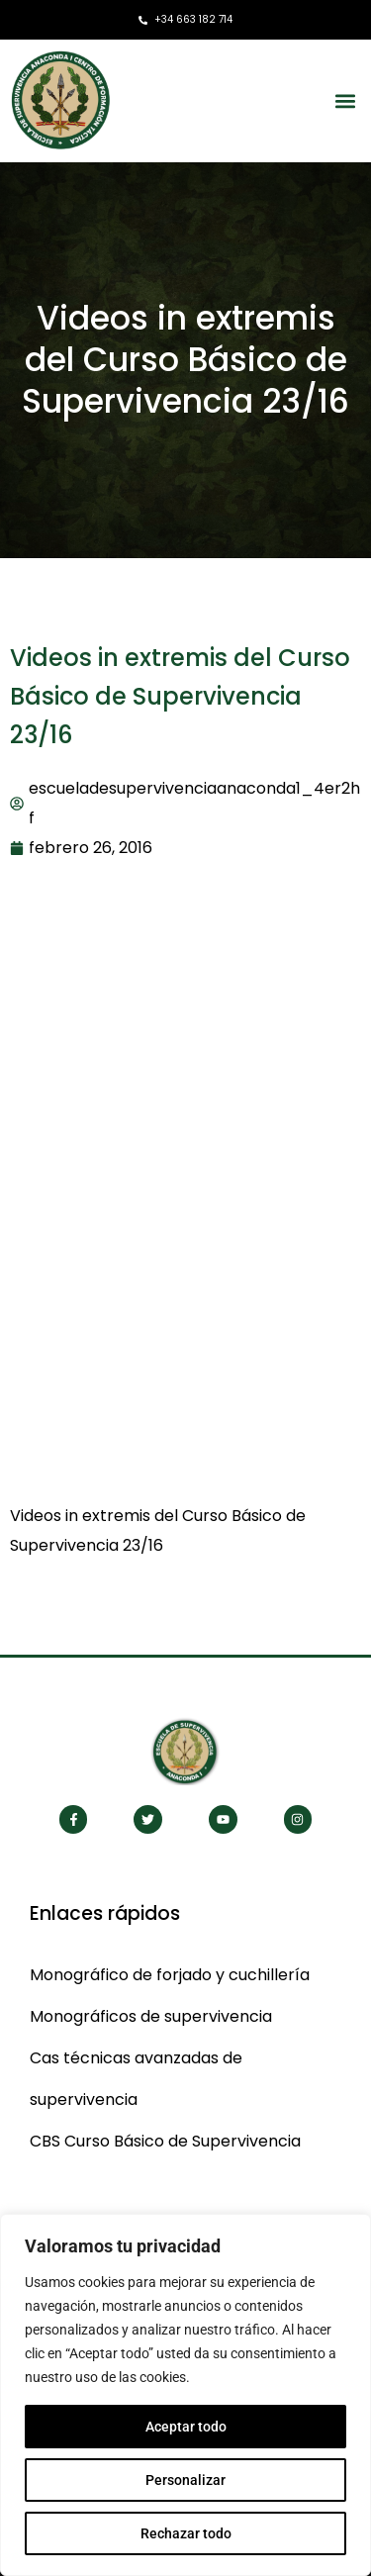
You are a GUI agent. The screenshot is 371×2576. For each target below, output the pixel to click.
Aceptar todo (186, 2426)
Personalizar (185, 2480)
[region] (185, 2395)
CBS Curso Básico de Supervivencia (165, 2141)
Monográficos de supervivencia (151, 2016)
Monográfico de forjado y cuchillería (170, 1974)
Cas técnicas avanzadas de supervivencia (136, 2079)
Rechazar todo (186, 2533)
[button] (344, 100)
